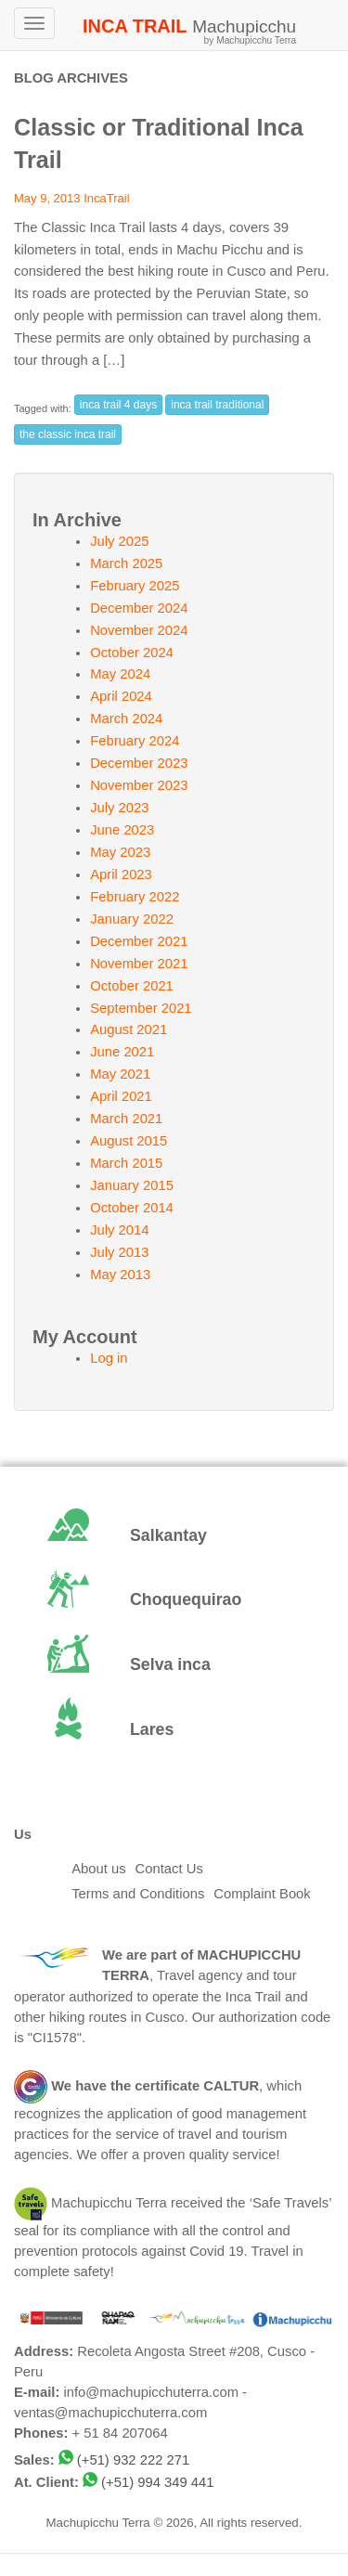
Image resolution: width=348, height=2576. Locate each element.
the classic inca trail (67, 434)
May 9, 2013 (47, 198)
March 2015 (126, 1163)
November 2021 (138, 963)
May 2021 (120, 1074)
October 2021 (132, 985)
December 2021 (138, 941)
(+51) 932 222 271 (133, 2460)
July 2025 (119, 541)
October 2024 (132, 652)
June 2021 (122, 1051)
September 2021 (140, 1008)
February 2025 (134, 585)
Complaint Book (261, 1893)
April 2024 (121, 696)
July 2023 (119, 807)
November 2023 (138, 785)
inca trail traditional (217, 404)
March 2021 (126, 1118)
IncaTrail (106, 198)
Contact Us (169, 1868)
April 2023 (121, 874)
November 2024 (138, 630)
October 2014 (132, 1207)
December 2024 (138, 608)
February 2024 (134, 740)
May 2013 (120, 1274)
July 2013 (119, 1252)
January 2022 (132, 919)
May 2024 (120, 674)
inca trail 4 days (118, 404)
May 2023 (120, 852)
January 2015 (132, 1185)
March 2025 (126, 563)
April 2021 (121, 1096)
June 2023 (122, 829)
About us (98, 1868)
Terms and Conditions (137, 1893)
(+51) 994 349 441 (157, 2482)
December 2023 (138, 763)
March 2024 (126, 718)
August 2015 (128, 1140)
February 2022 (134, 896)
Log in (108, 1358)
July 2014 (119, 1230)
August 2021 (128, 1029)
